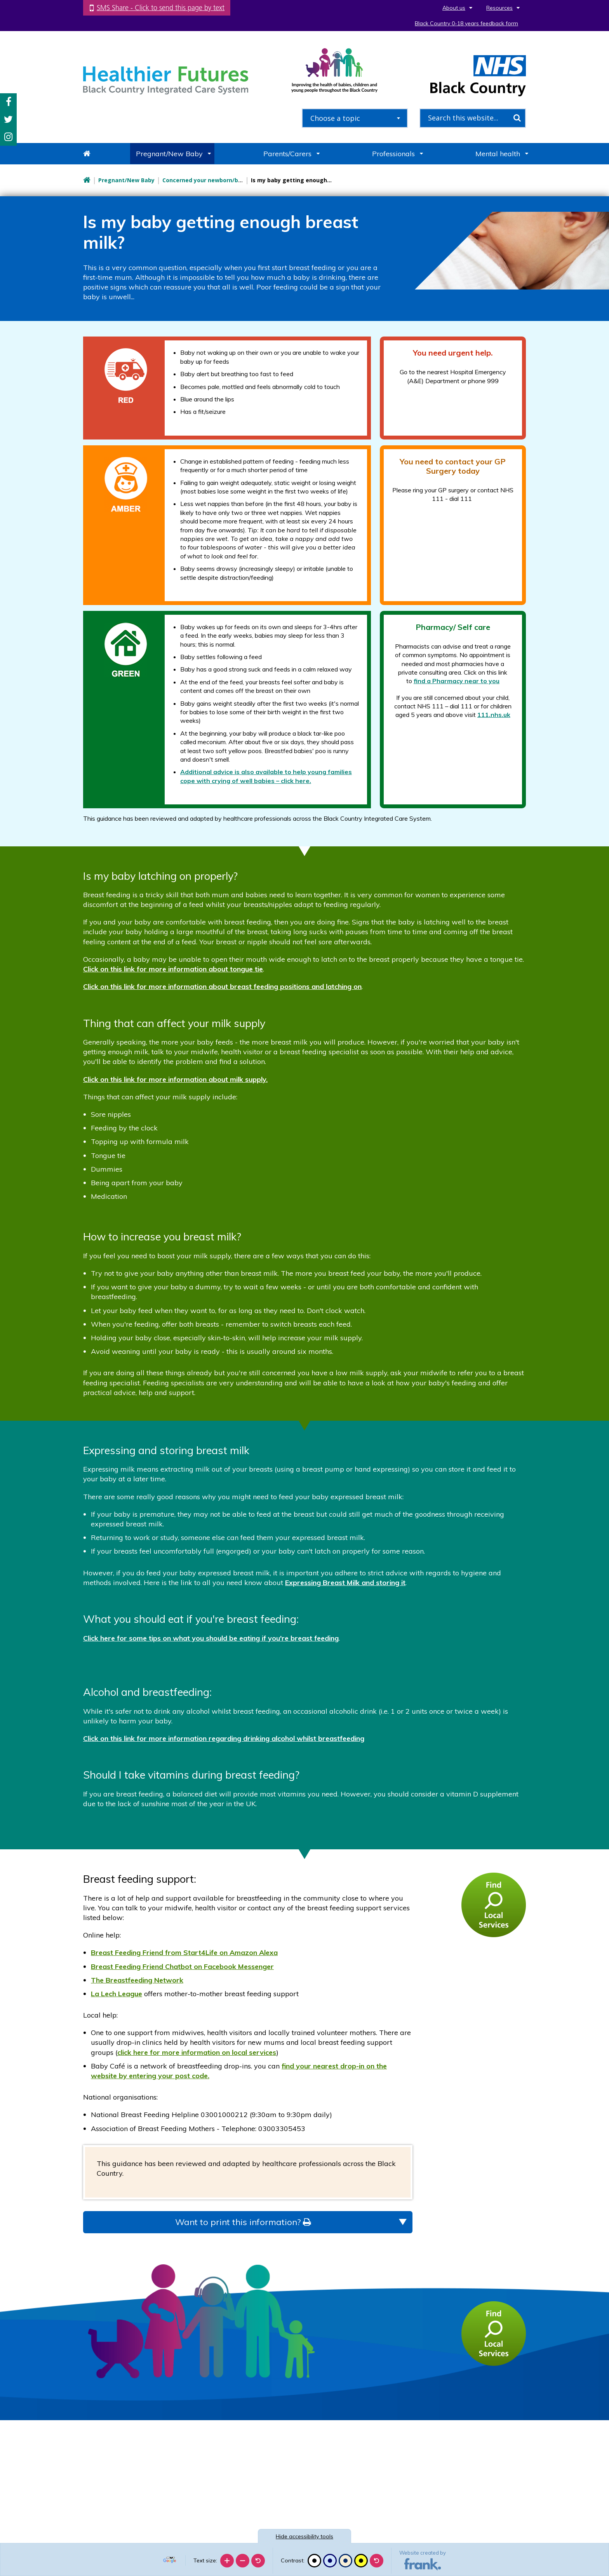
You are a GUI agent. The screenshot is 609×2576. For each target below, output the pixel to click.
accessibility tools (304, 2536)
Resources (499, 7)
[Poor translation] (28, 2459)
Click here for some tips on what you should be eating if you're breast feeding (211, 1638)
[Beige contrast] (345, 2560)
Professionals (393, 153)
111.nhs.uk (493, 715)
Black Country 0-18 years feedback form (466, 23)
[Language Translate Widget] (170, 2558)
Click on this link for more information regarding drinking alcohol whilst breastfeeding (223, 1738)
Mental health (497, 153)
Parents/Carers (287, 153)
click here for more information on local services (196, 2052)
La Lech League (116, 1993)
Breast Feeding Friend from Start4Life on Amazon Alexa (184, 1952)
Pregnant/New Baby (169, 153)
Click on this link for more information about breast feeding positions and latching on (222, 986)
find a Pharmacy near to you (456, 681)
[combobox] (355, 118)
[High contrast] (361, 2560)
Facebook (8, 102)
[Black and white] (314, 2560)
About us (453, 7)
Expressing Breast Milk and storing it (345, 1582)
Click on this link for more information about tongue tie (173, 968)
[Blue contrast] (330, 2560)
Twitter (8, 119)
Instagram (8, 137)
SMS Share (160, 7)
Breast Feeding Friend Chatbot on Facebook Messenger (182, 1966)
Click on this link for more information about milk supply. (175, 1079)
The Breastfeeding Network (137, 1980)
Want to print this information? (243, 2222)
